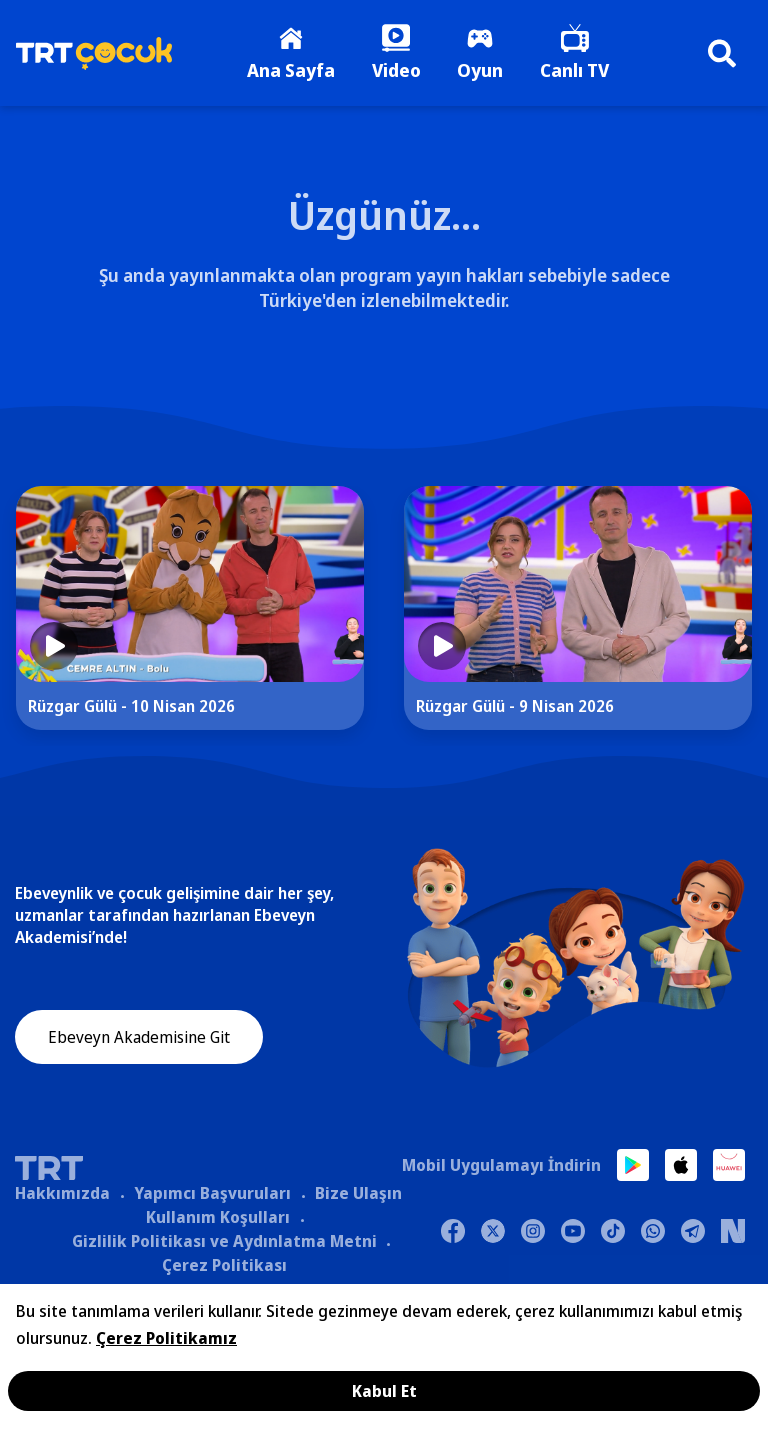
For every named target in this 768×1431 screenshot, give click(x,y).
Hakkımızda (62, 1196)
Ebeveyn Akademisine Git (139, 1042)
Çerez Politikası (224, 1268)
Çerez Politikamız (166, 1338)
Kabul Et (384, 1391)
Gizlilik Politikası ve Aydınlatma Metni (224, 1244)
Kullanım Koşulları (218, 1220)
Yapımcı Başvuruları (212, 1196)
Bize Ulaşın (358, 1196)
